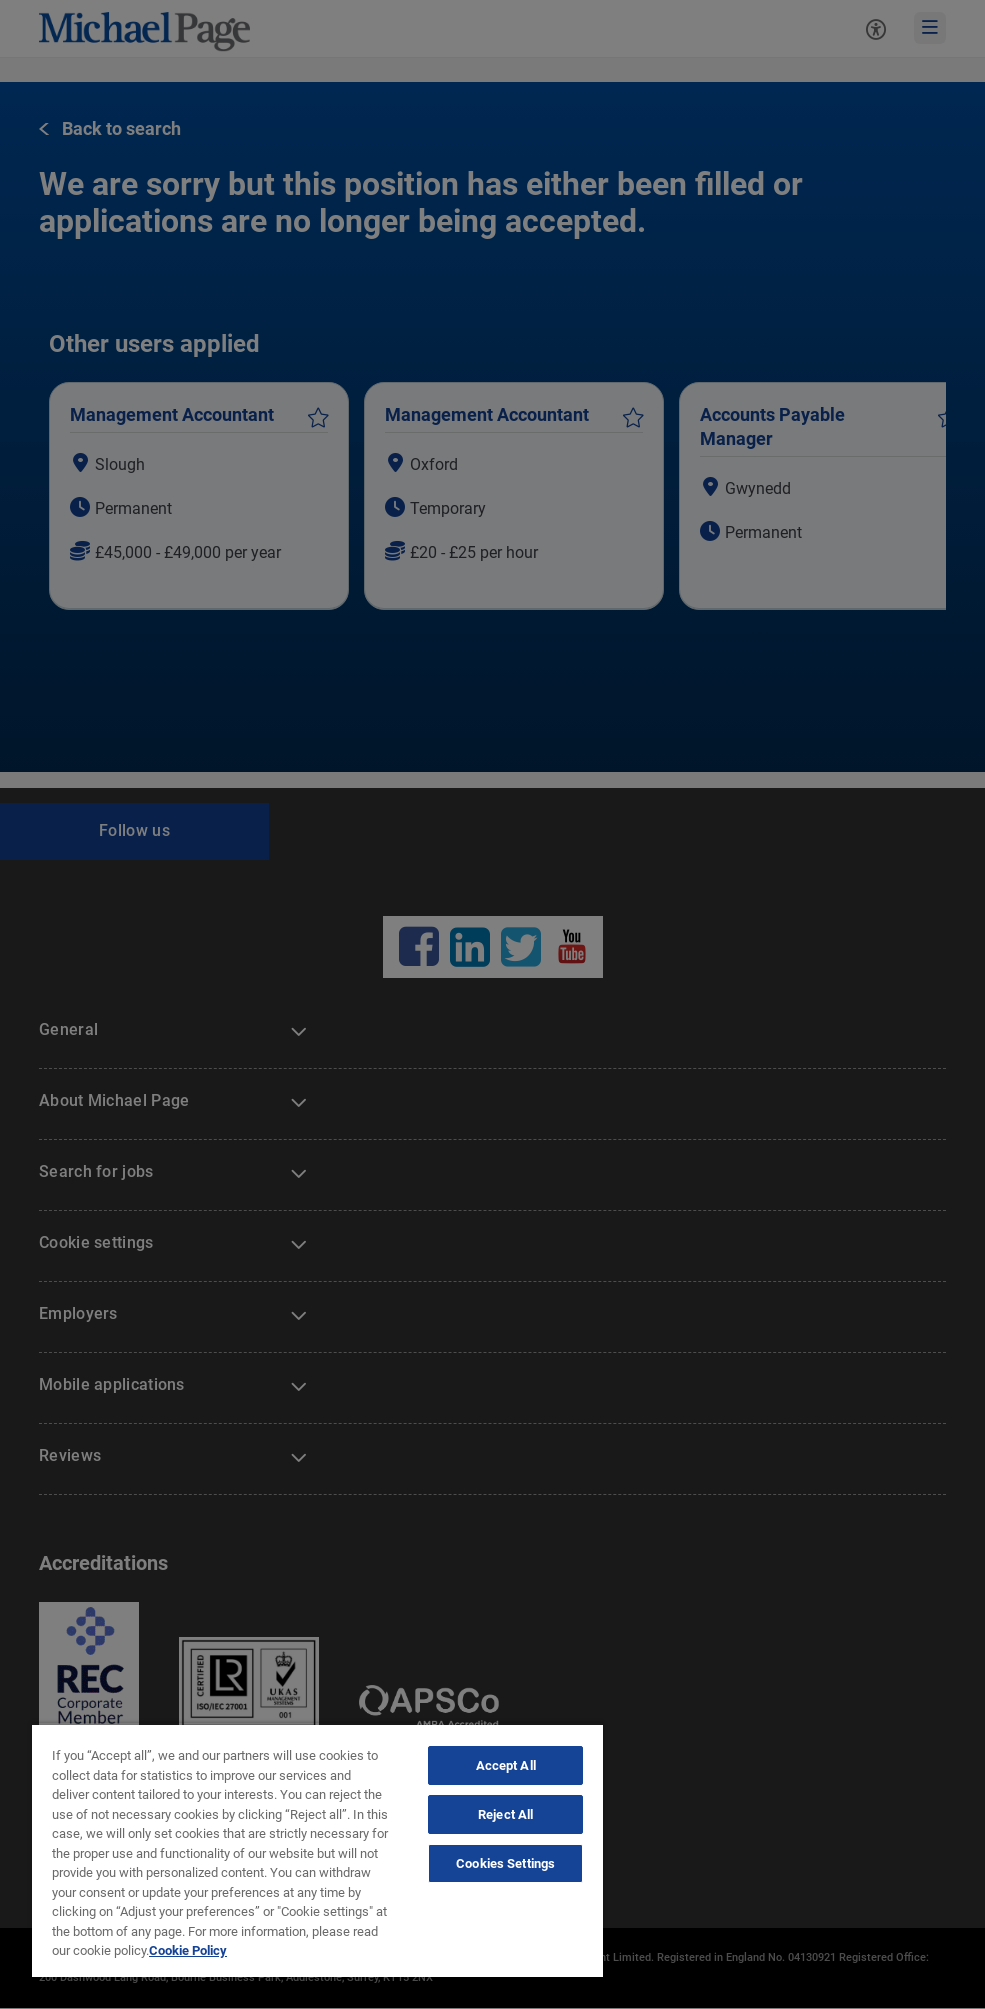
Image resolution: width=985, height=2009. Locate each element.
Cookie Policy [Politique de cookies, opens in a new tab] (188, 1950)
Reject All (505, 1814)
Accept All (506, 1765)
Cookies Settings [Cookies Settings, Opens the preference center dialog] (505, 1863)
